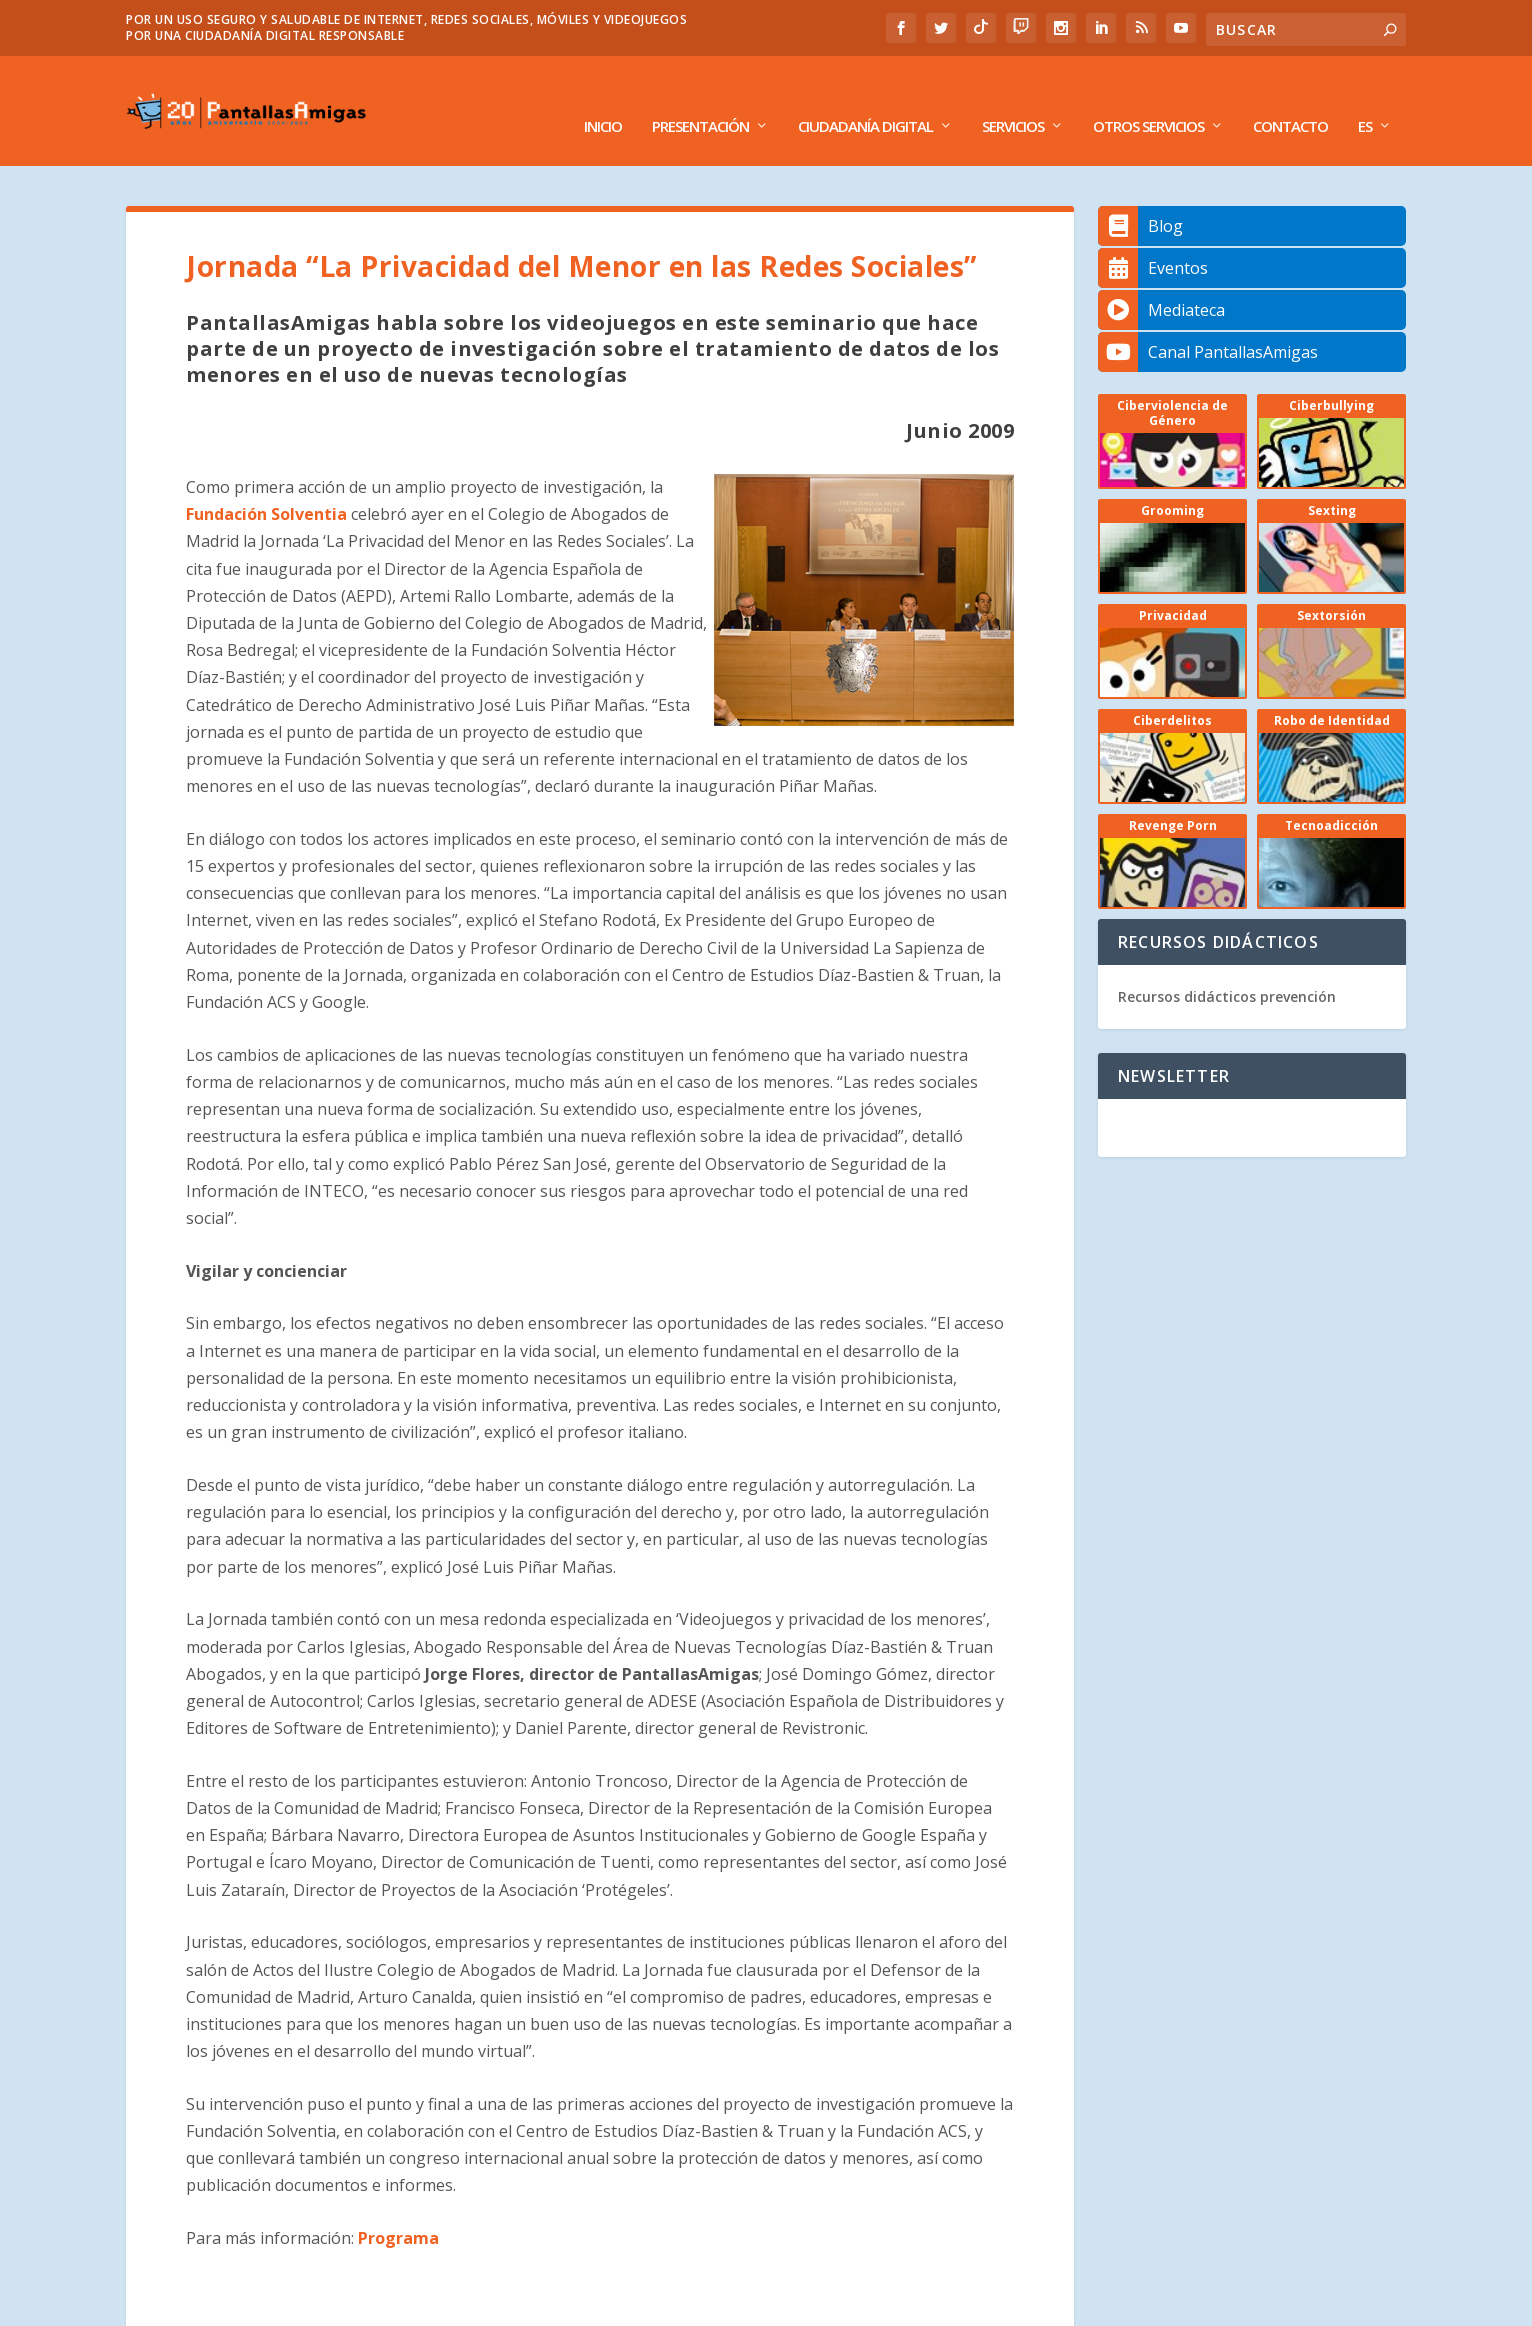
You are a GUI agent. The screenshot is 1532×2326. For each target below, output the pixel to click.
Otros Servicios (1148, 97)
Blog (1140, 196)
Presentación (700, 97)
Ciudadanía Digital (865, 97)
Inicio (603, 97)
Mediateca (1161, 280)
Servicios (1013, 97)
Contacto (1290, 97)
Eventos (1153, 238)
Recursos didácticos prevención (1227, 966)
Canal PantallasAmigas (1208, 322)
